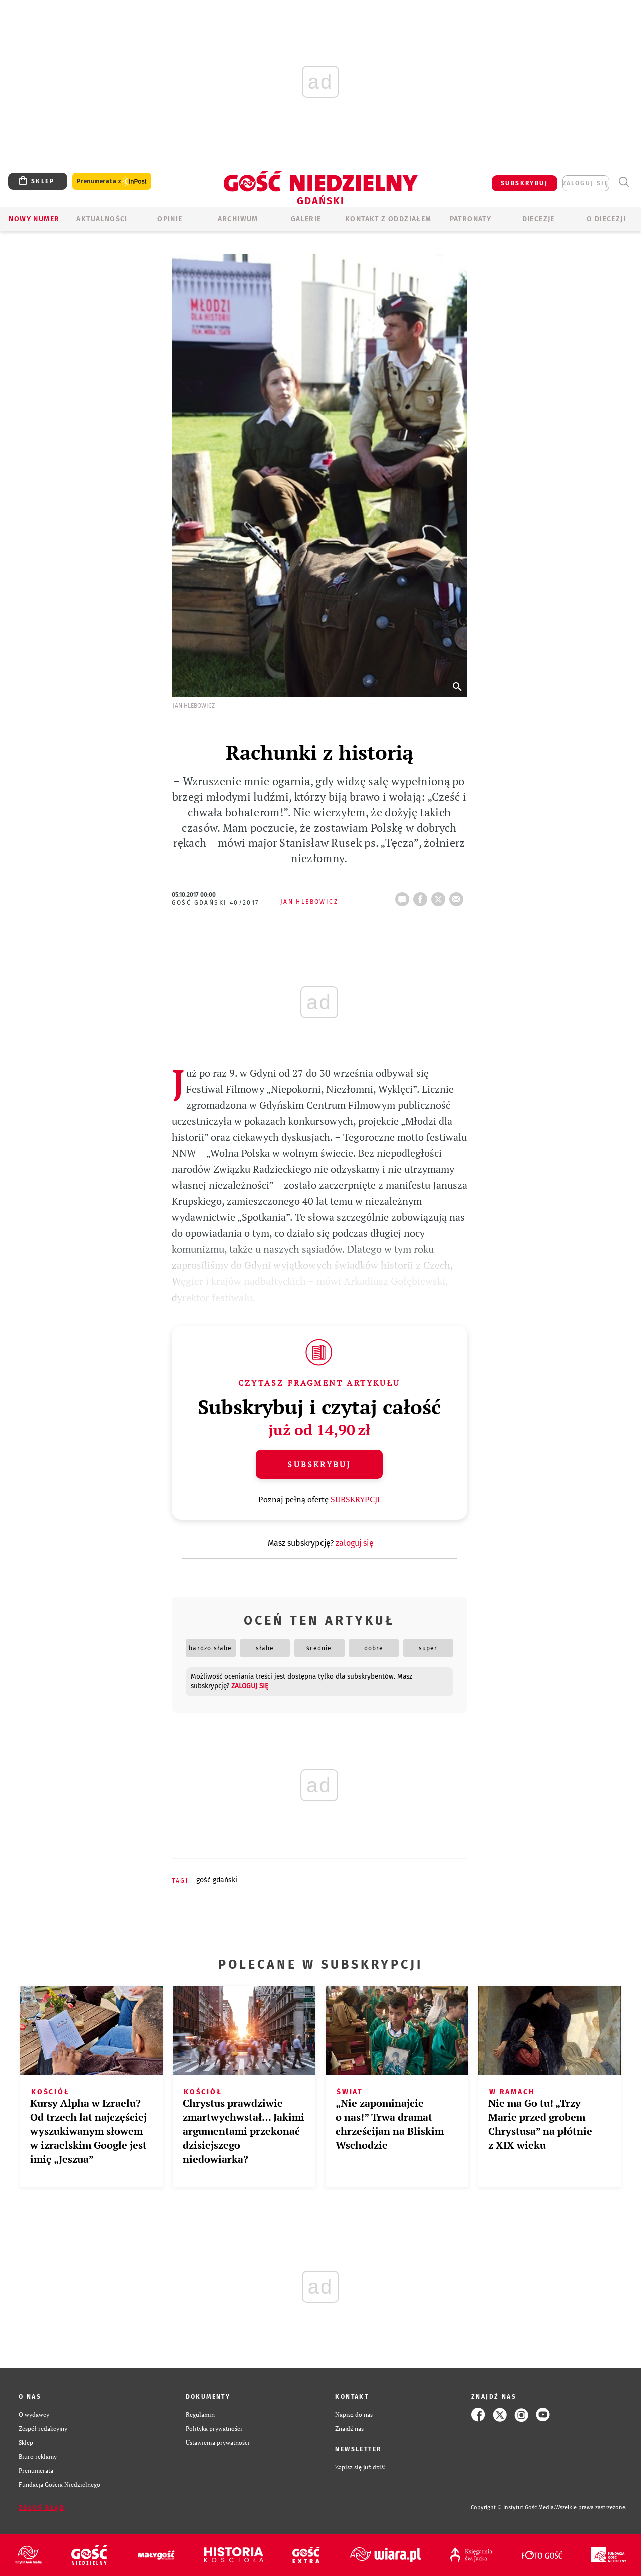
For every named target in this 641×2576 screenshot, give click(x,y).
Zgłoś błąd (42, 2507)
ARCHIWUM (238, 219)
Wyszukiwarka (623, 182)
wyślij (458, 896)
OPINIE (169, 219)
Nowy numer (34, 219)
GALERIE (306, 219)
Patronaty (471, 219)
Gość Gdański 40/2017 (215, 902)
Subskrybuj (319, 1464)
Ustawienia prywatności (218, 2442)
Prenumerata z (112, 181)
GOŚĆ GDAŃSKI (216, 1880)
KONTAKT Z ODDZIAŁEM (388, 219)
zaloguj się (586, 183)
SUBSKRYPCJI (355, 1499)
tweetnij (440, 896)
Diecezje (538, 219)
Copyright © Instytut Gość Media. (513, 2507)
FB (422, 896)
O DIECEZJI (606, 219)
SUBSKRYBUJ (524, 183)
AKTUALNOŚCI (101, 219)
